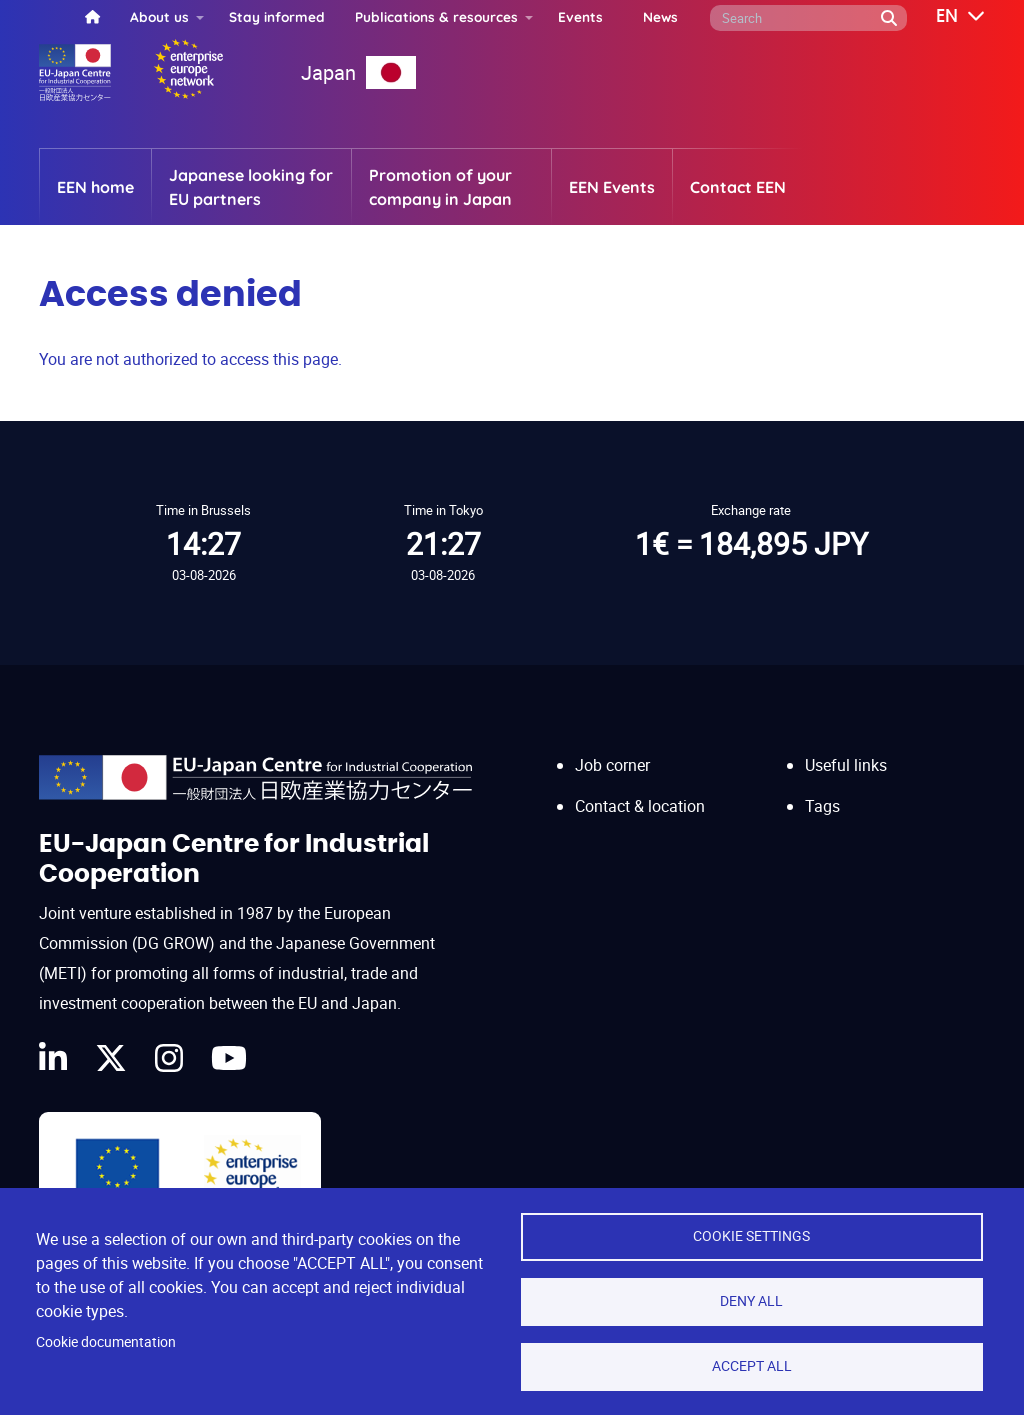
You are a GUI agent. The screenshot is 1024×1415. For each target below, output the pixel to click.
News (660, 16)
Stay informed (277, 16)
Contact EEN (738, 187)
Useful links (846, 765)
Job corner (612, 765)
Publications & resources (436, 16)
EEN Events (612, 187)
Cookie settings (751, 1236)
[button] (946, 17)
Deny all (751, 1301)
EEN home (95, 187)
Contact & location (640, 806)
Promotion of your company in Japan (440, 187)
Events (580, 16)
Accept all (752, 1366)
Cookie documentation (106, 1342)
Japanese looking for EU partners (251, 187)
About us (159, 16)
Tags (822, 806)
